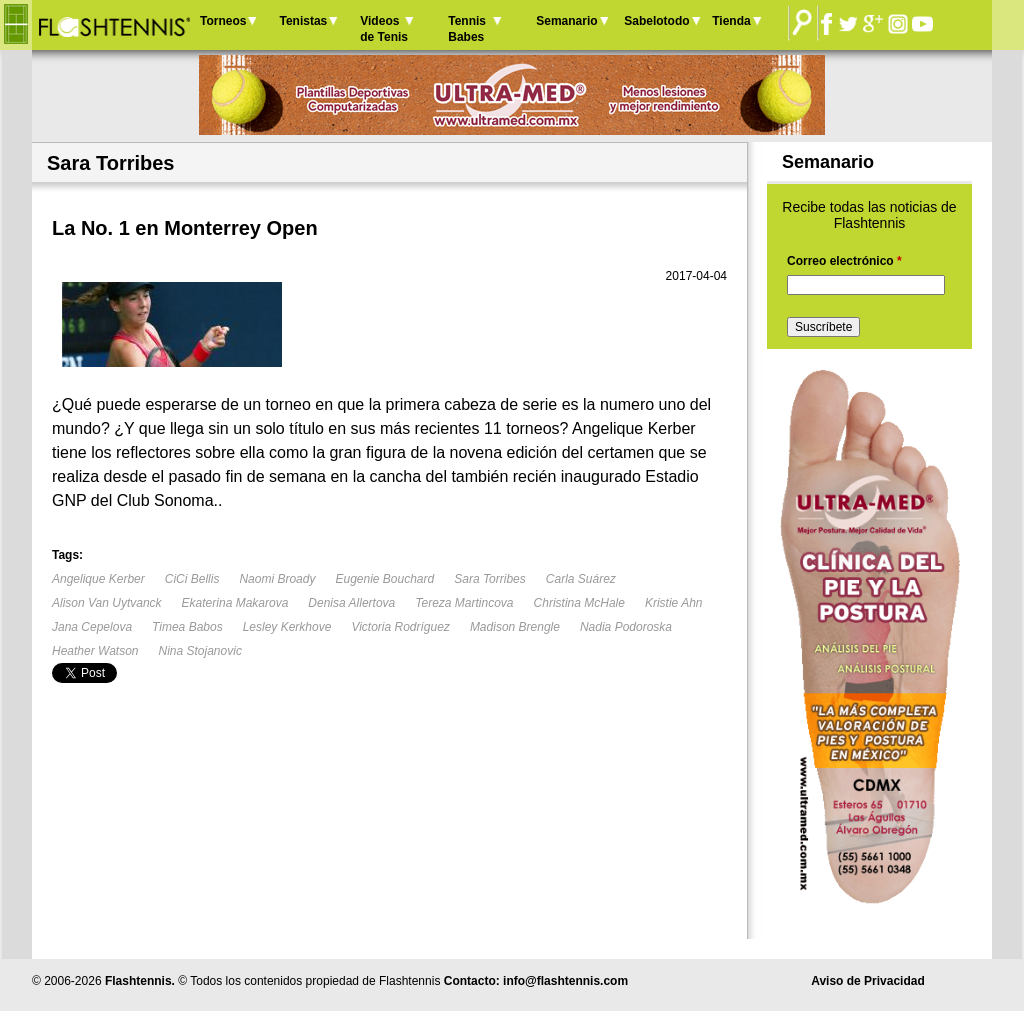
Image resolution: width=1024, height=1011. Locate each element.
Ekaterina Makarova (235, 603)
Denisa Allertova (351, 603)
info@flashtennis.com (565, 981)
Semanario (566, 21)
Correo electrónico (844, 261)
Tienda (731, 21)
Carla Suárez (581, 579)
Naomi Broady (277, 579)
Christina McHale (579, 603)
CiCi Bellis (192, 579)
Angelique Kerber (98, 579)
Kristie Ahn (674, 603)
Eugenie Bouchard (384, 579)
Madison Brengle (515, 627)
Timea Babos (187, 627)
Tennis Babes (467, 29)
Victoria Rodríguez (400, 627)
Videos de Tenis (384, 29)
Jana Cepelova (92, 627)
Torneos (223, 21)
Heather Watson (95, 651)
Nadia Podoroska (626, 627)
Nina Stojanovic (200, 651)
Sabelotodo (656, 21)
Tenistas (303, 21)
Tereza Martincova (464, 603)
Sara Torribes (490, 579)
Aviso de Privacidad (868, 981)
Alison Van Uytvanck (107, 603)
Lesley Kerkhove (287, 627)
